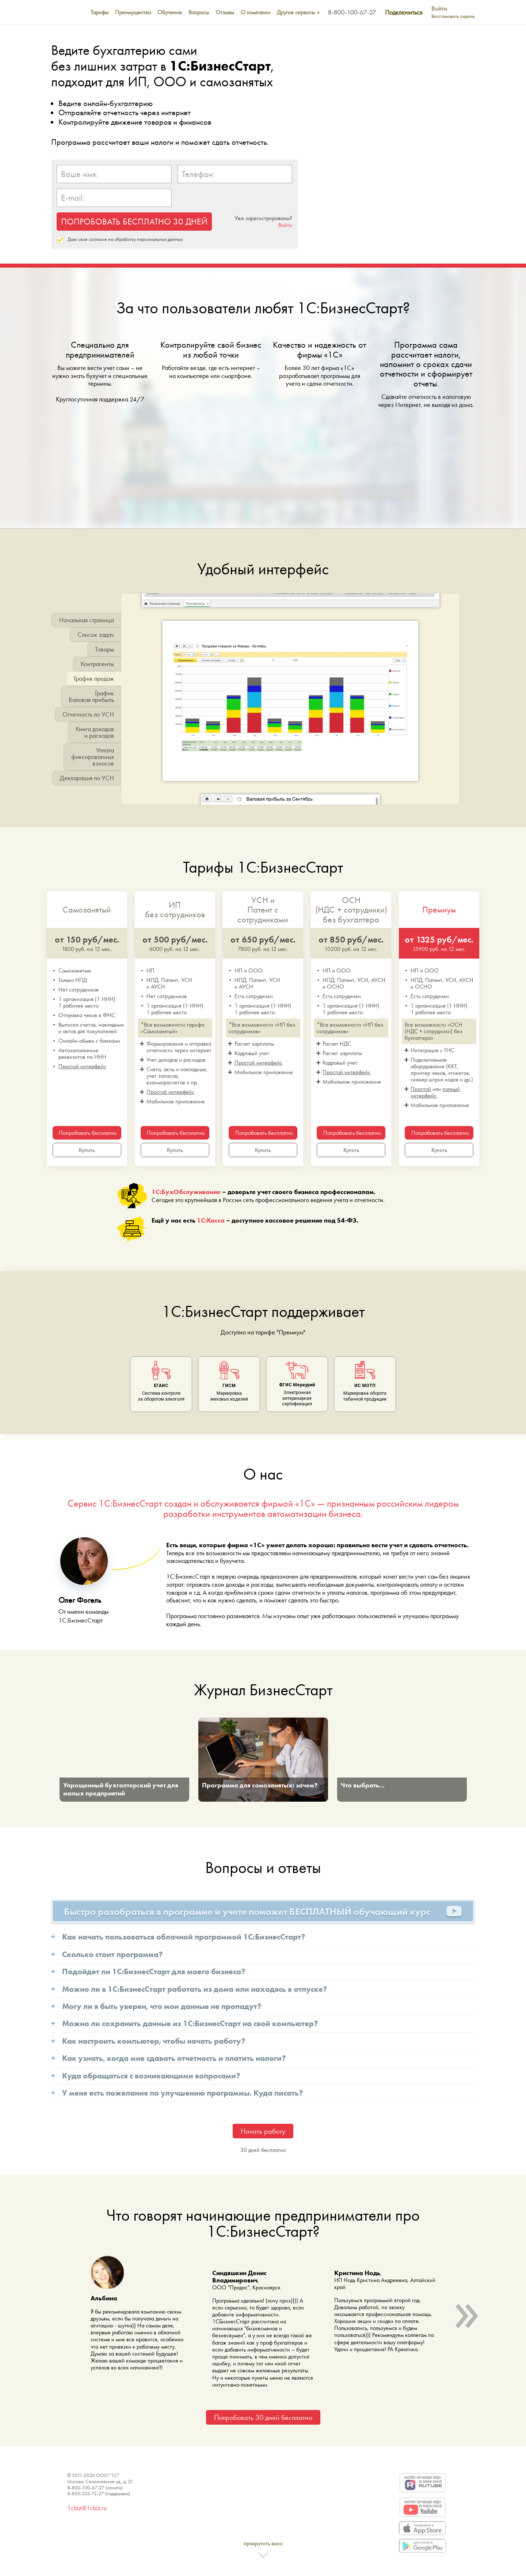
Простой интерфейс (82, 1066)
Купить (87, 1150)
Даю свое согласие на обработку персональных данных (125, 239)
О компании (255, 12)
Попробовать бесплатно (88, 1133)
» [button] (466, 2308)
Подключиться (403, 12)
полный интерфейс (435, 1092)
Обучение (169, 12)
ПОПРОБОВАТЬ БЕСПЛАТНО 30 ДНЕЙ (134, 221)
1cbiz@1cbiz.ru (87, 2508)
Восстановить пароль (453, 16)
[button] (126, 702)
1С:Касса (211, 1220)
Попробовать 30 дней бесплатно (263, 2417)
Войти (439, 8)
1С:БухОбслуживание (186, 1191)
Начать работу (263, 2131)
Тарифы (99, 12)
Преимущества (133, 12)
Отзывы (225, 12)
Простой (421, 1089)
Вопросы (198, 12)
